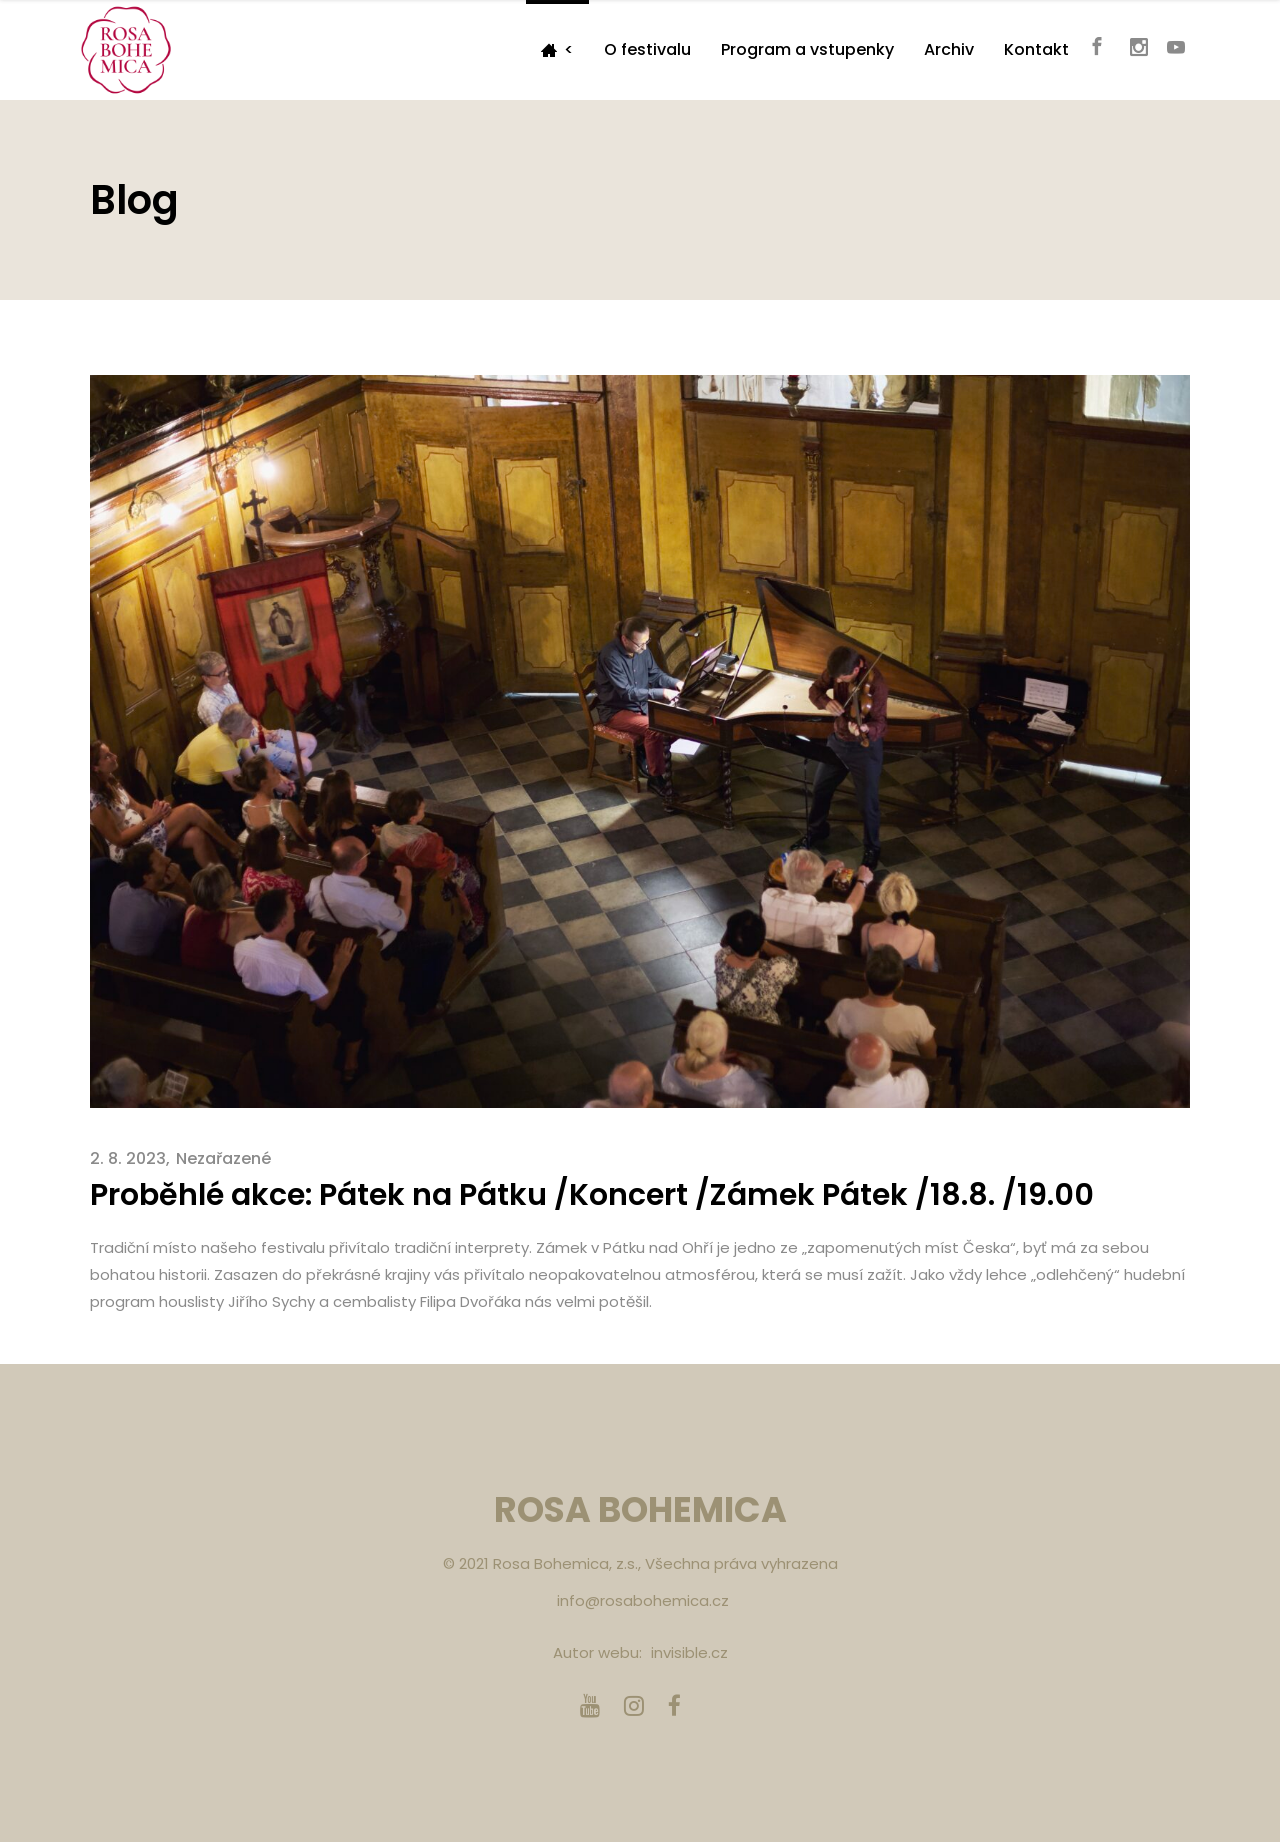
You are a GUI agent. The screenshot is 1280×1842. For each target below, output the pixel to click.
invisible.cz (689, 1652)
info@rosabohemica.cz (643, 1600)
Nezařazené (223, 1158)
